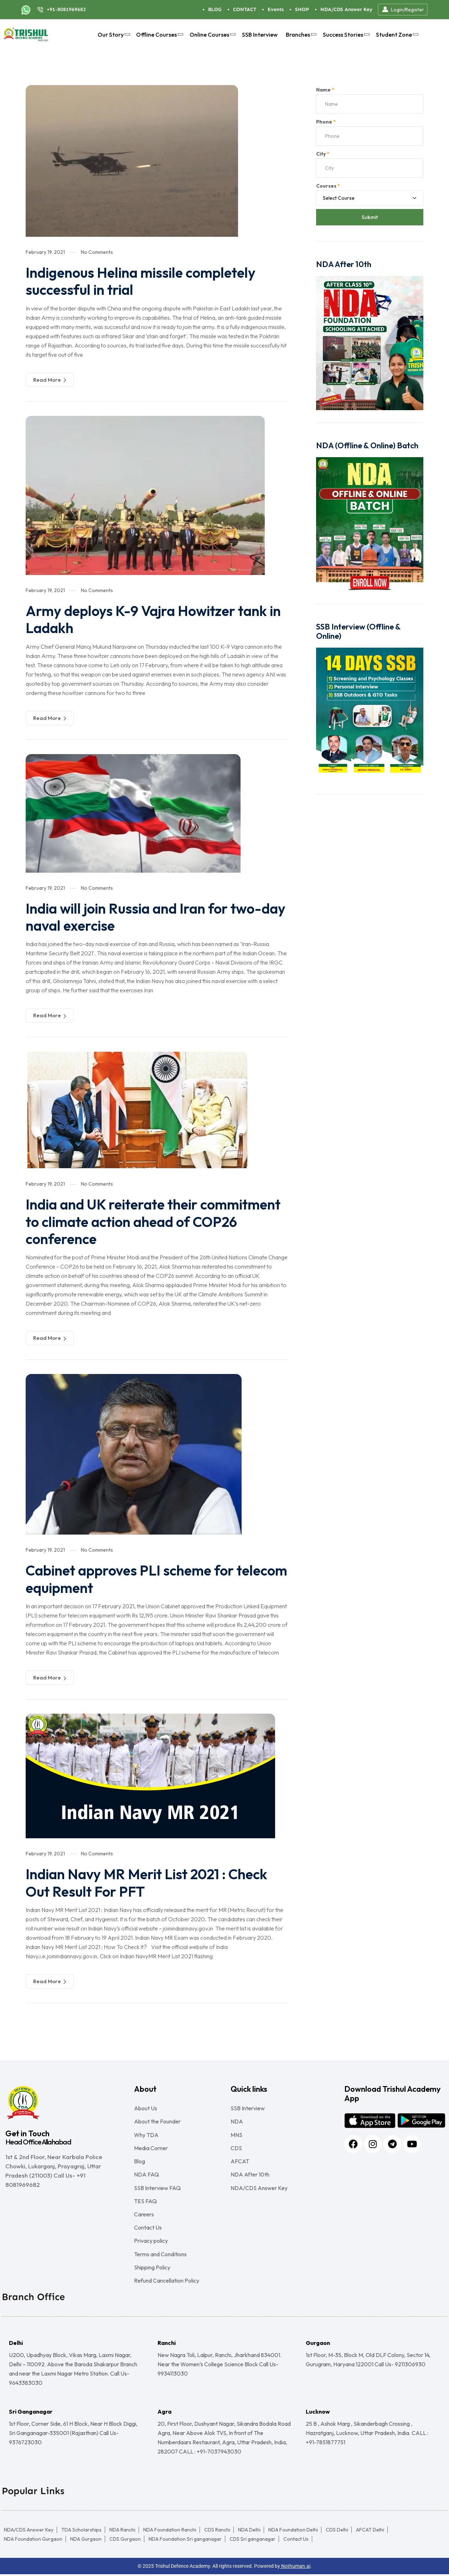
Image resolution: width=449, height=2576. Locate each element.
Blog (139, 2160)
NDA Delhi (249, 2531)
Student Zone (396, 34)
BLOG (215, 9)
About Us (145, 2106)
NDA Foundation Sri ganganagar (185, 2541)
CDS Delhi (337, 2531)
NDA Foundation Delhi (293, 2531)
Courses (328, 186)
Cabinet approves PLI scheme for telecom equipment (131, 1577)
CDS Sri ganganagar (252, 2541)
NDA (237, 2119)
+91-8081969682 (66, 9)
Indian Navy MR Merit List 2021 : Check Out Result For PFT (148, 1881)
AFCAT (240, 2160)
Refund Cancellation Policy (166, 2282)
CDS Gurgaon (125, 2541)
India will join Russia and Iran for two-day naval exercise (156, 916)
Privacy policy (151, 2241)
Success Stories (345, 34)
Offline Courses (158, 34)
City (322, 154)
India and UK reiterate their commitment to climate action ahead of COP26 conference (155, 1221)
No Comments (97, 252)
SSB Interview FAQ (157, 2187)
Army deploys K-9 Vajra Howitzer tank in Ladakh (154, 618)
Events (276, 9)
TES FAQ (145, 2201)
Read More (49, 379)
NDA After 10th (250, 2174)
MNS (236, 2133)
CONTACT (244, 9)
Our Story (113, 34)
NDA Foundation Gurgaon (33, 2541)
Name (325, 90)
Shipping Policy (152, 2268)
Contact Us (148, 2228)
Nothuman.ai (295, 2568)
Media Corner (151, 2147)
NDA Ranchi (122, 2531)
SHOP (302, 9)
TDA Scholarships (81, 2531)
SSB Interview (260, 34)
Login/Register (402, 10)
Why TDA (146, 2133)
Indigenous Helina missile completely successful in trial (142, 280)
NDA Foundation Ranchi (169, 2531)
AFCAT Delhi (370, 2531)
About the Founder (157, 2119)
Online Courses (212, 34)
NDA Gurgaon (86, 2541)
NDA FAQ (146, 2174)
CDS (236, 2147)
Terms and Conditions (160, 2255)
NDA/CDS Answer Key (346, 9)
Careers (144, 2214)
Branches (300, 34)
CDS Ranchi (217, 2531)
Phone (326, 122)
